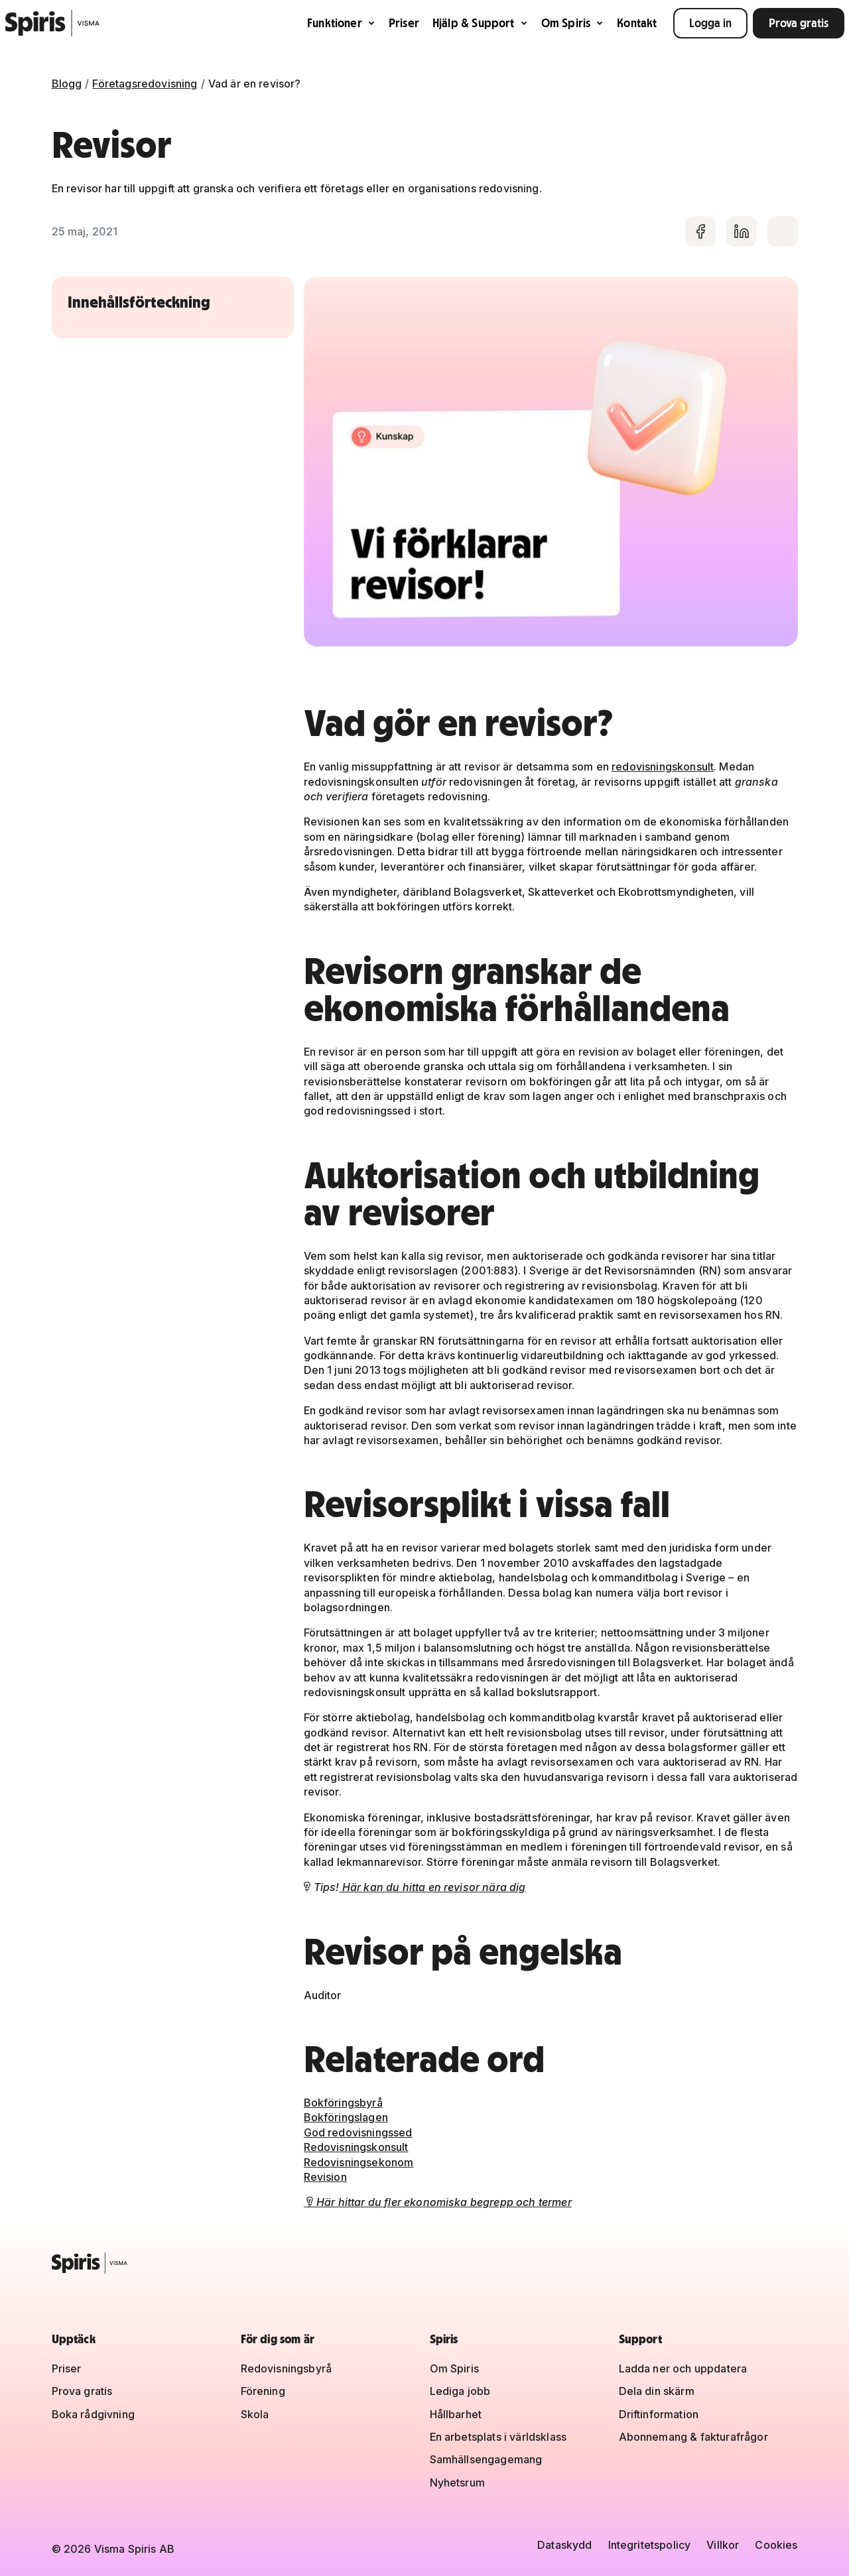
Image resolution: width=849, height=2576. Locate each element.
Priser (404, 23)
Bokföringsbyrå (343, 2102)
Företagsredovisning (144, 83)
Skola (255, 2414)
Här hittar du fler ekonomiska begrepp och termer (438, 2202)
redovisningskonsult (663, 766)
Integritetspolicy (649, 2544)
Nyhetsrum (457, 2482)
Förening (263, 2391)
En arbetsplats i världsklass (498, 2436)
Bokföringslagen (346, 2117)
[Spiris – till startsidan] (425, 2263)
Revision (325, 2176)
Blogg (67, 83)
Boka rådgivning (93, 2414)
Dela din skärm (656, 2391)
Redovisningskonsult (356, 2147)
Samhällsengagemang (486, 2459)
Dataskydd (564, 2544)
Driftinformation (659, 2414)
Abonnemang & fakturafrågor (693, 2436)
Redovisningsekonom (359, 2162)
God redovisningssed (358, 2132)
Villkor (722, 2544)
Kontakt (637, 23)
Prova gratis (798, 23)
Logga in (710, 23)
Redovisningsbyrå (286, 2368)
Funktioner (341, 23)
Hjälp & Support (480, 23)
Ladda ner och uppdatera (683, 2368)
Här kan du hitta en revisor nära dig (433, 1887)
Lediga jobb (460, 2391)
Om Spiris (572, 23)
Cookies (776, 2544)
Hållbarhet (456, 2414)
